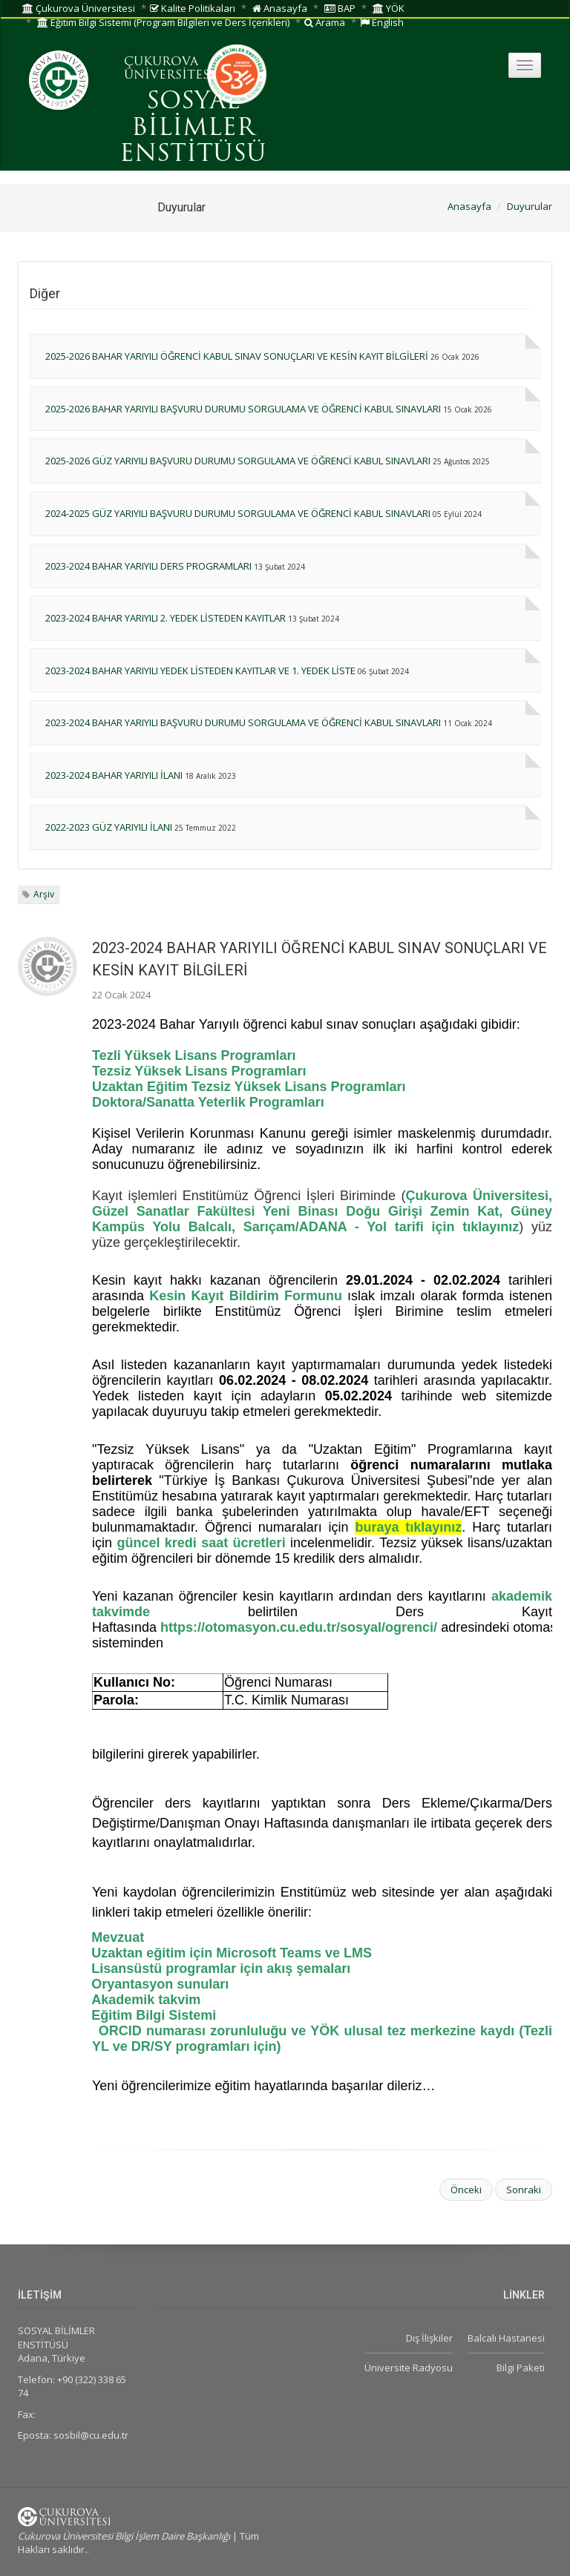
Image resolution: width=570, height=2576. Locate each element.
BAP (340, 8)
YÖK (388, 8)
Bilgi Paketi (521, 2367)
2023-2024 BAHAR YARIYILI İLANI (114, 775)
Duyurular (529, 206)
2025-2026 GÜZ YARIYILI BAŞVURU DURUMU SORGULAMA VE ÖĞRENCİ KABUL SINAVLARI (237, 460)
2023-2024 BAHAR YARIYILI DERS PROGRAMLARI (148, 566)
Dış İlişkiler (429, 2338)
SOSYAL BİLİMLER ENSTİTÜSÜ (192, 128)
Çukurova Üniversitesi (78, 8)
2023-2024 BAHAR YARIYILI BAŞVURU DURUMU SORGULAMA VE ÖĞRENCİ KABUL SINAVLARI (243, 722)
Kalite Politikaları (192, 8)
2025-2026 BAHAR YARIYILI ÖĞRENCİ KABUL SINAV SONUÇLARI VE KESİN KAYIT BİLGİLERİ (236, 356)
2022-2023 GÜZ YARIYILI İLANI (108, 827)
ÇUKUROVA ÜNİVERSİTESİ (169, 69)
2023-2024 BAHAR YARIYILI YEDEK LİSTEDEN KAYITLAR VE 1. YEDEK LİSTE (200, 670)
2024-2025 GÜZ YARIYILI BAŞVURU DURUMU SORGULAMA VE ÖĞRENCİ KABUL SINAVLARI (237, 513)
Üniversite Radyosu (408, 2367)
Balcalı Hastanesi (506, 2338)
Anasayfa (279, 8)
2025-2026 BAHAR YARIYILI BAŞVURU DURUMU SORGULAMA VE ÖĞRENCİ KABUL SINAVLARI (243, 408)
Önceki (466, 2189)
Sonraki (523, 2189)
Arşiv (43, 894)
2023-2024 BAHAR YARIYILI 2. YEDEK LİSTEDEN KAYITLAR (165, 618)
